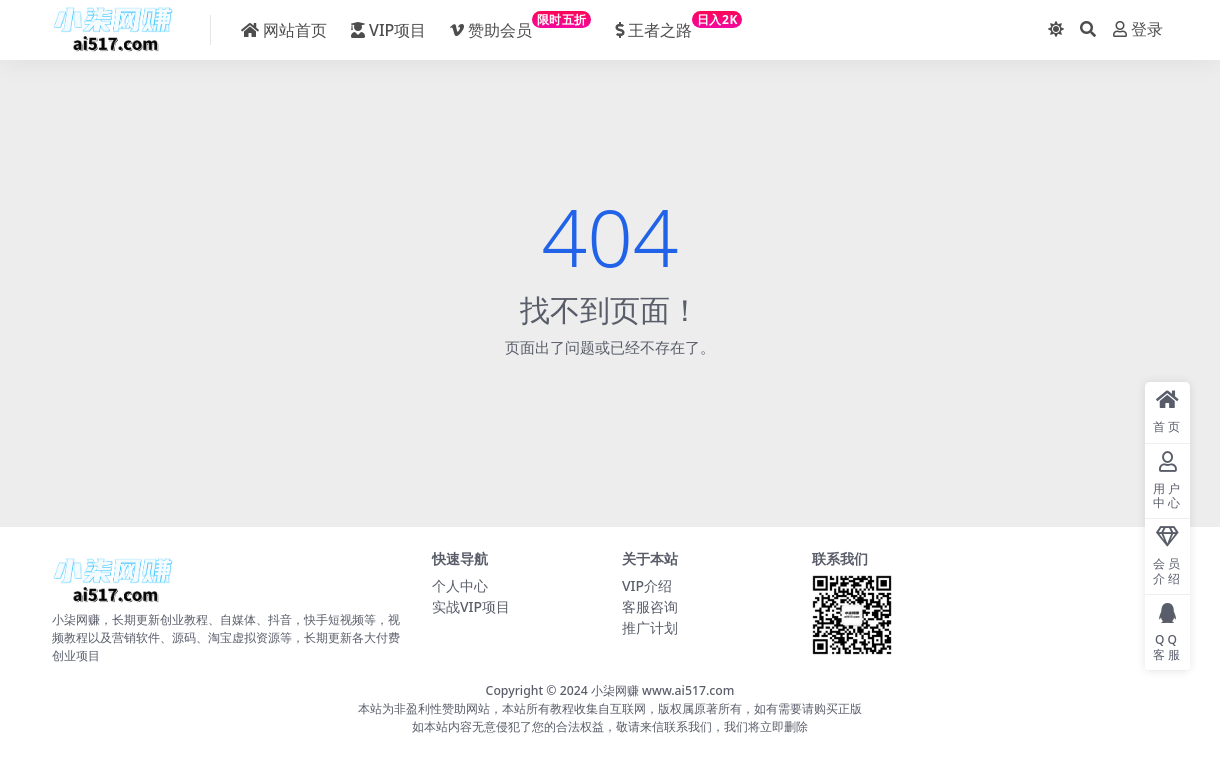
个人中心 (460, 585)
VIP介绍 (647, 585)
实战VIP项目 (471, 606)
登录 (1138, 29)
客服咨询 (650, 606)
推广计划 (650, 627)
